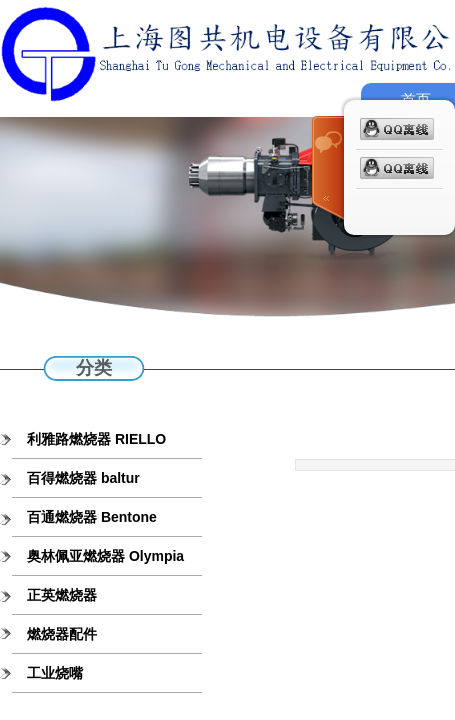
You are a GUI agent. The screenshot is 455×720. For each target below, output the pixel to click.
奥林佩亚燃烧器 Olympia (105, 556)
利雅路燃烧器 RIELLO (96, 439)
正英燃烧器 (62, 595)
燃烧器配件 (62, 634)
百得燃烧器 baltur (83, 478)
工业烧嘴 (55, 673)
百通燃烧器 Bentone (92, 517)
